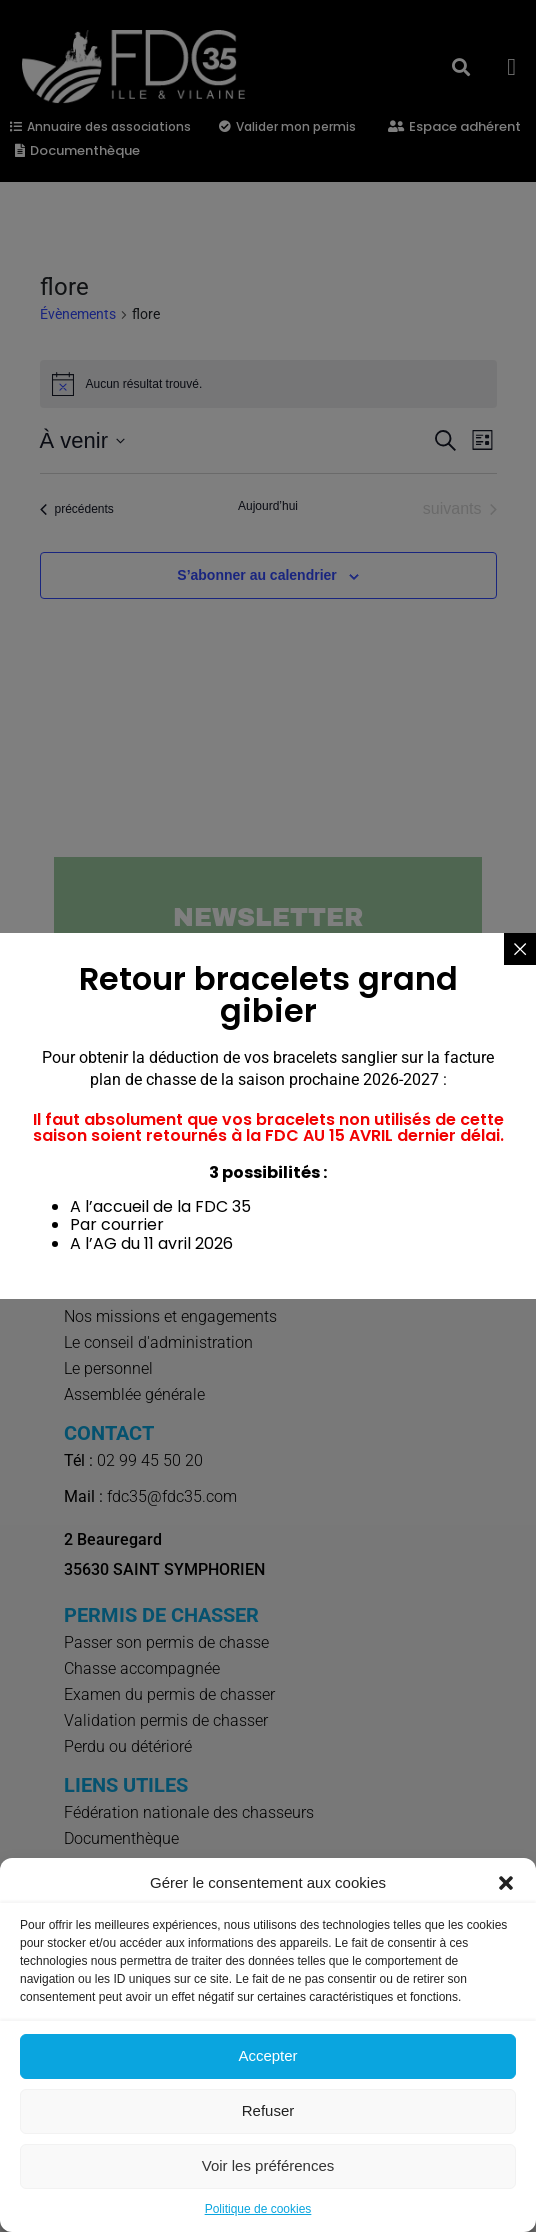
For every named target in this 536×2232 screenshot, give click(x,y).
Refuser (268, 2110)
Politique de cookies (258, 2209)
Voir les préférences (268, 2165)
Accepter (267, 2055)
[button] (506, 1883)
